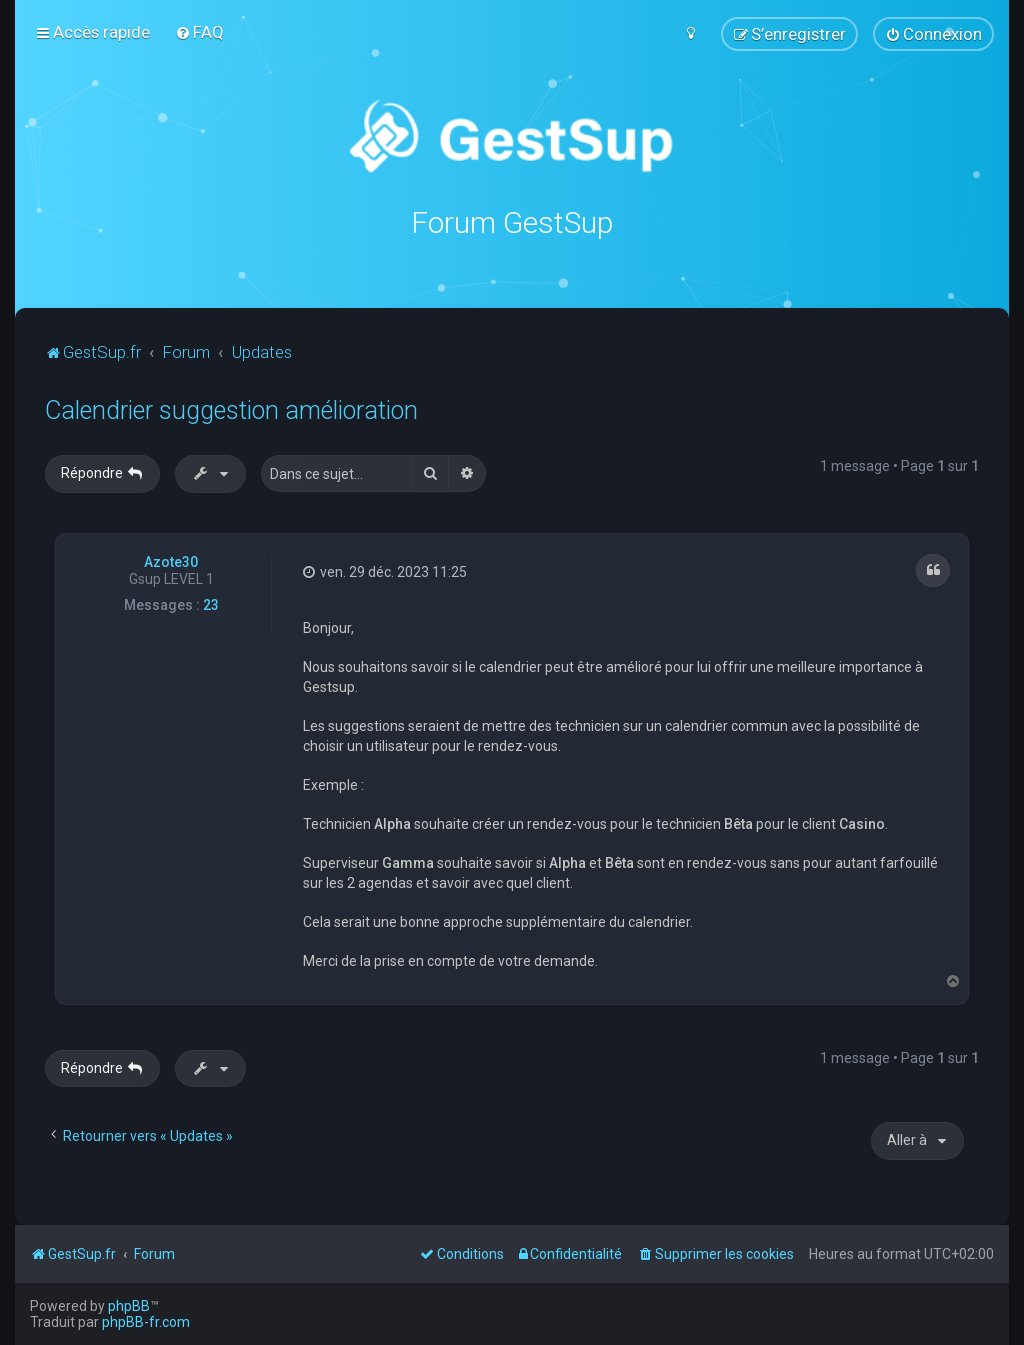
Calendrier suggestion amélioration (231, 409)
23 (211, 604)
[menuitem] (199, 32)
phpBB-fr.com (146, 1322)
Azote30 (171, 561)
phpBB (129, 1306)
